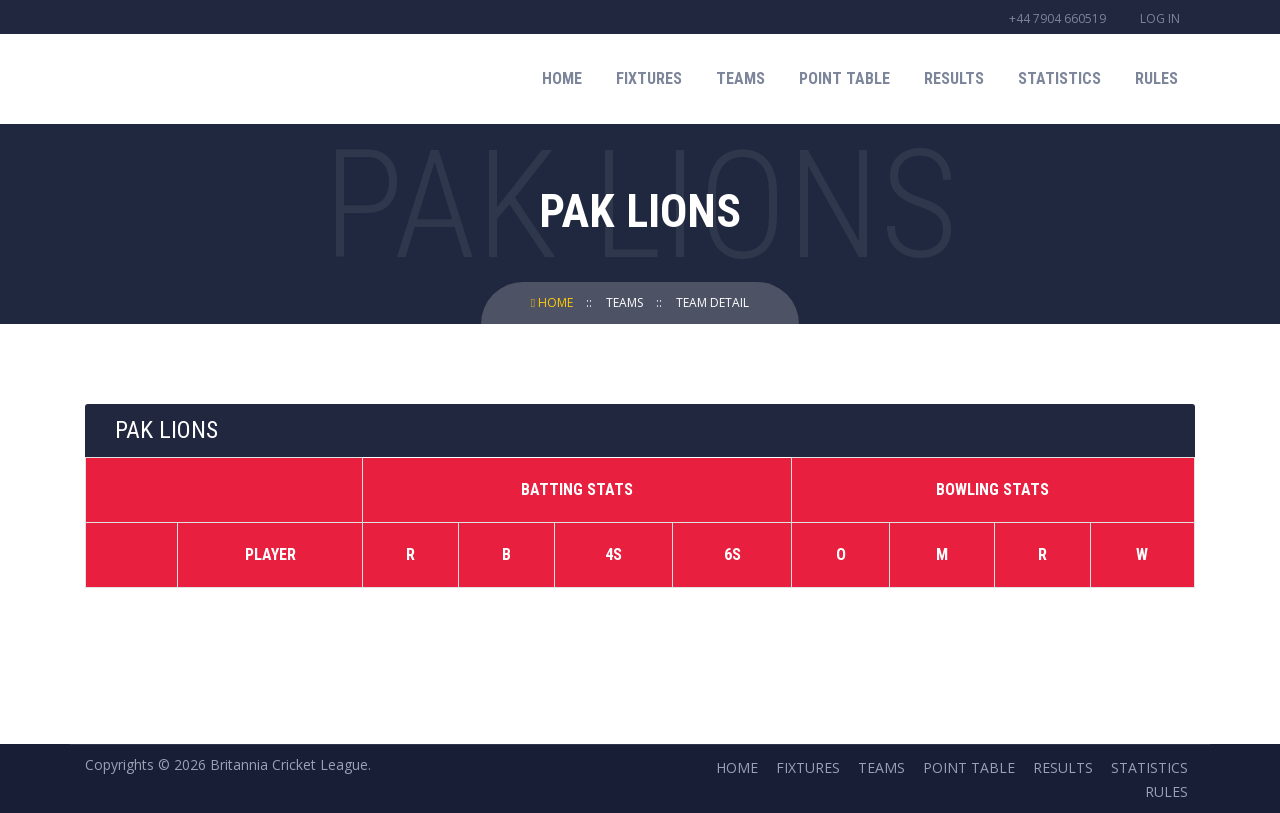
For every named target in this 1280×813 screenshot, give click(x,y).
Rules (1156, 78)
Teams (740, 78)
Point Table (844, 78)
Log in (1160, 18)
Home (562, 78)
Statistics (1059, 78)
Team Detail (712, 302)
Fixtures (649, 78)
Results (954, 78)
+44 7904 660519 (1057, 18)
